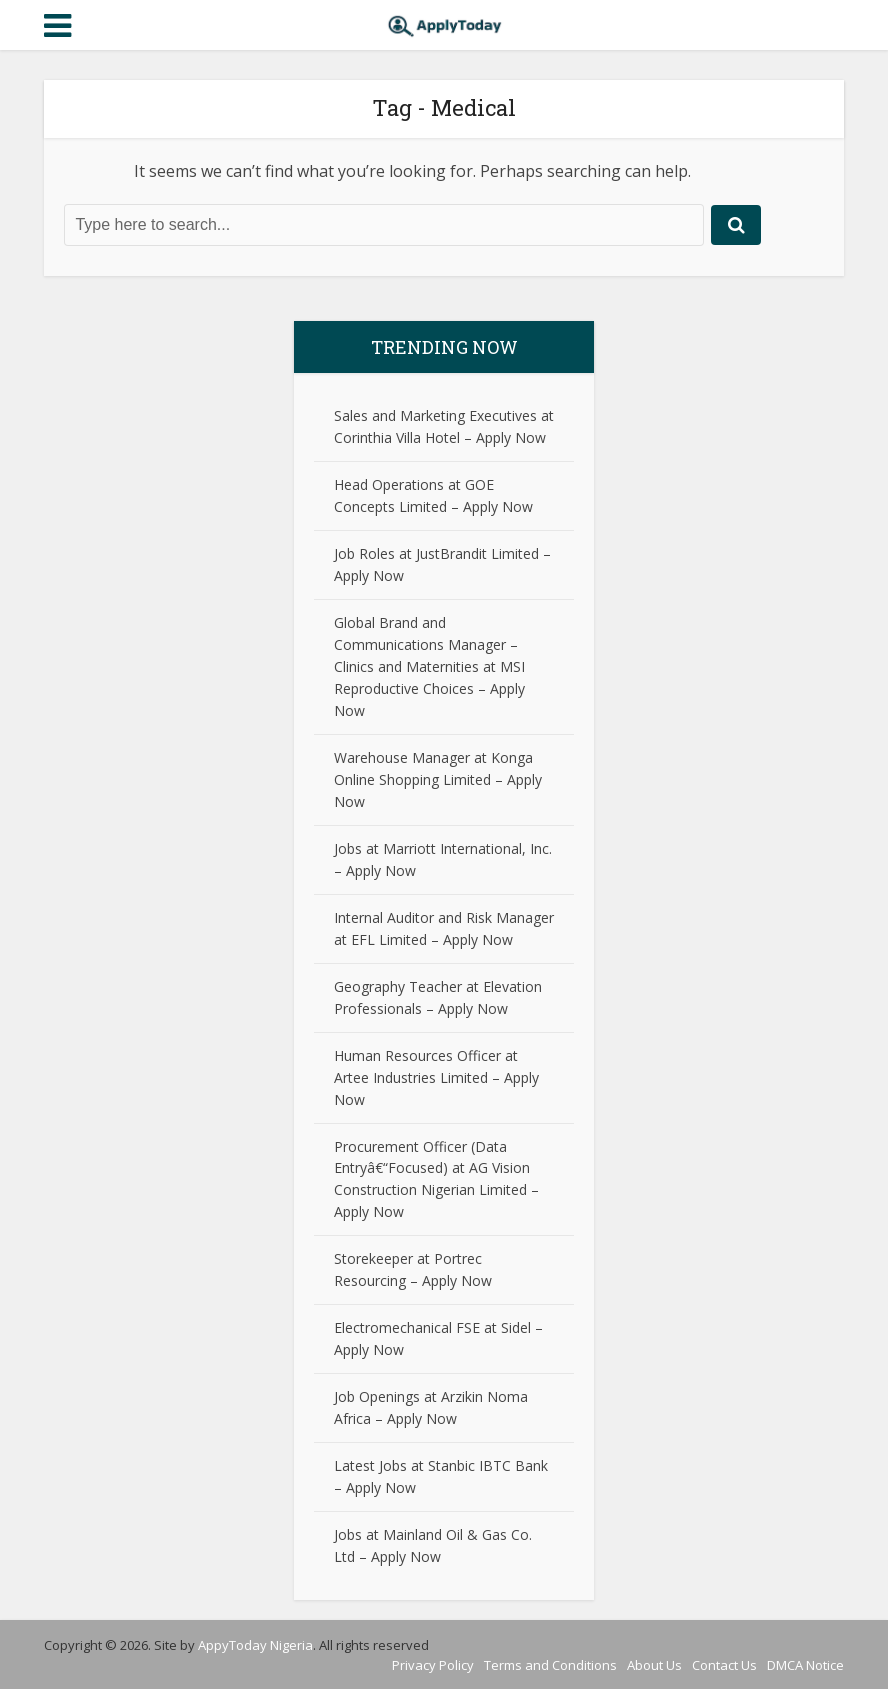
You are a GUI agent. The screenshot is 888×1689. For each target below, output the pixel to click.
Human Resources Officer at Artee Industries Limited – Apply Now (436, 1077)
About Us (654, 1665)
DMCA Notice (805, 1665)
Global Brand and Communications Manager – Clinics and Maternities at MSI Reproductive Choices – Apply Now (429, 666)
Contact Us (724, 1665)
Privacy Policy (433, 1665)
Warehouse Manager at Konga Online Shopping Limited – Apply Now (438, 779)
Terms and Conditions (550, 1665)
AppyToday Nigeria (255, 1645)
